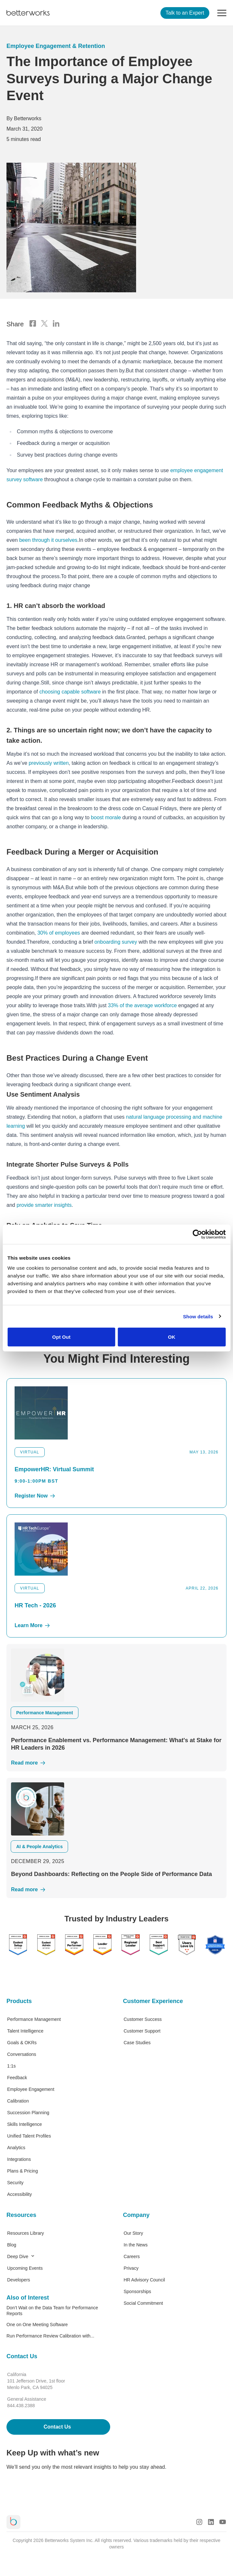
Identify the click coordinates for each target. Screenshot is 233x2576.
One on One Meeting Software (37, 2324)
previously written (49, 763)
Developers (18, 2279)
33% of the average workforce (142, 1005)
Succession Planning (28, 2112)
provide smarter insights (44, 1205)
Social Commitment (143, 2303)
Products (19, 2001)
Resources (21, 2215)
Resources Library (25, 2233)
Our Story (133, 2233)
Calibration (18, 2101)
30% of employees (58, 933)
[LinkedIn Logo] (211, 2522)
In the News (136, 2244)
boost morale (106, 817)
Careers (132, 2256)
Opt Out (61, 1337)
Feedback (17, 2077)
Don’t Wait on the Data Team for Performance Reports (52, 2310)
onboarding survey (115, 942)
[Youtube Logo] (223, 2522)
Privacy (131, 2268)
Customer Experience (153, 2001)
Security (15, 2182)
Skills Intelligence (24, 2124)
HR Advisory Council (144, 2279)
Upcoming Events (25, 2268)
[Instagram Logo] (199, 2522)
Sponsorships (137, 2291)
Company (136, 2215)
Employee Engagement (30, 2089)
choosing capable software (69, 691)
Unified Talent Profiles (29, 2136)
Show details (198, 1316)
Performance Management (34, 2019)
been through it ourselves (48, 540)
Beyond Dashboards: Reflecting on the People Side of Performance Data (111, 1874)
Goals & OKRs (22, 2042)
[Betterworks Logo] (28, 13)
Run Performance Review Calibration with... (50, 2335)
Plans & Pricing (22, 2171)
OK (171, 1337)
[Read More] (116, 1763)
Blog (11, 2244)
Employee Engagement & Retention (55, 46)
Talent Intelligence (25, 2031)
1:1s (11, 2066)
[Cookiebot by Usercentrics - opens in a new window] (197, 1234)
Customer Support (142, 2031)
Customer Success (143, 2019)
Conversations (21, 2054)
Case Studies (137, 2042)
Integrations (19, 2159)
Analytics (16, 2147)
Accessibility (19, 2194)
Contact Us (21, 2356)
